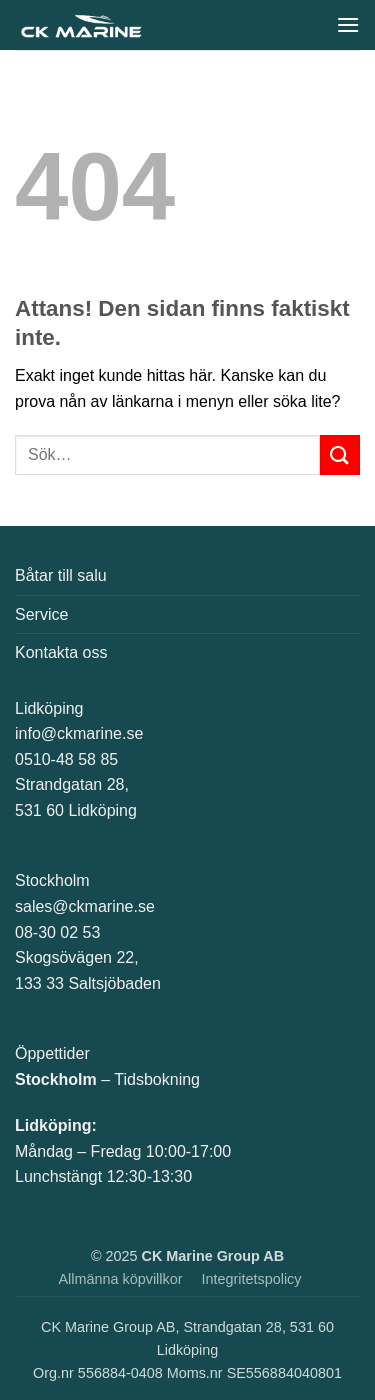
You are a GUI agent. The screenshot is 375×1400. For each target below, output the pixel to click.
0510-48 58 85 (66, 759)
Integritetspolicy (252, 1279)
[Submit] (340, 454)
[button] (348, 24)
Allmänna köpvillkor (121, 1279)
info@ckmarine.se (79, 733)
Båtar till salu (61, 575)
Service (41, 614)
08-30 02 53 (57, 932)
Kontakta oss (61, 652)
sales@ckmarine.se (85, 906)
